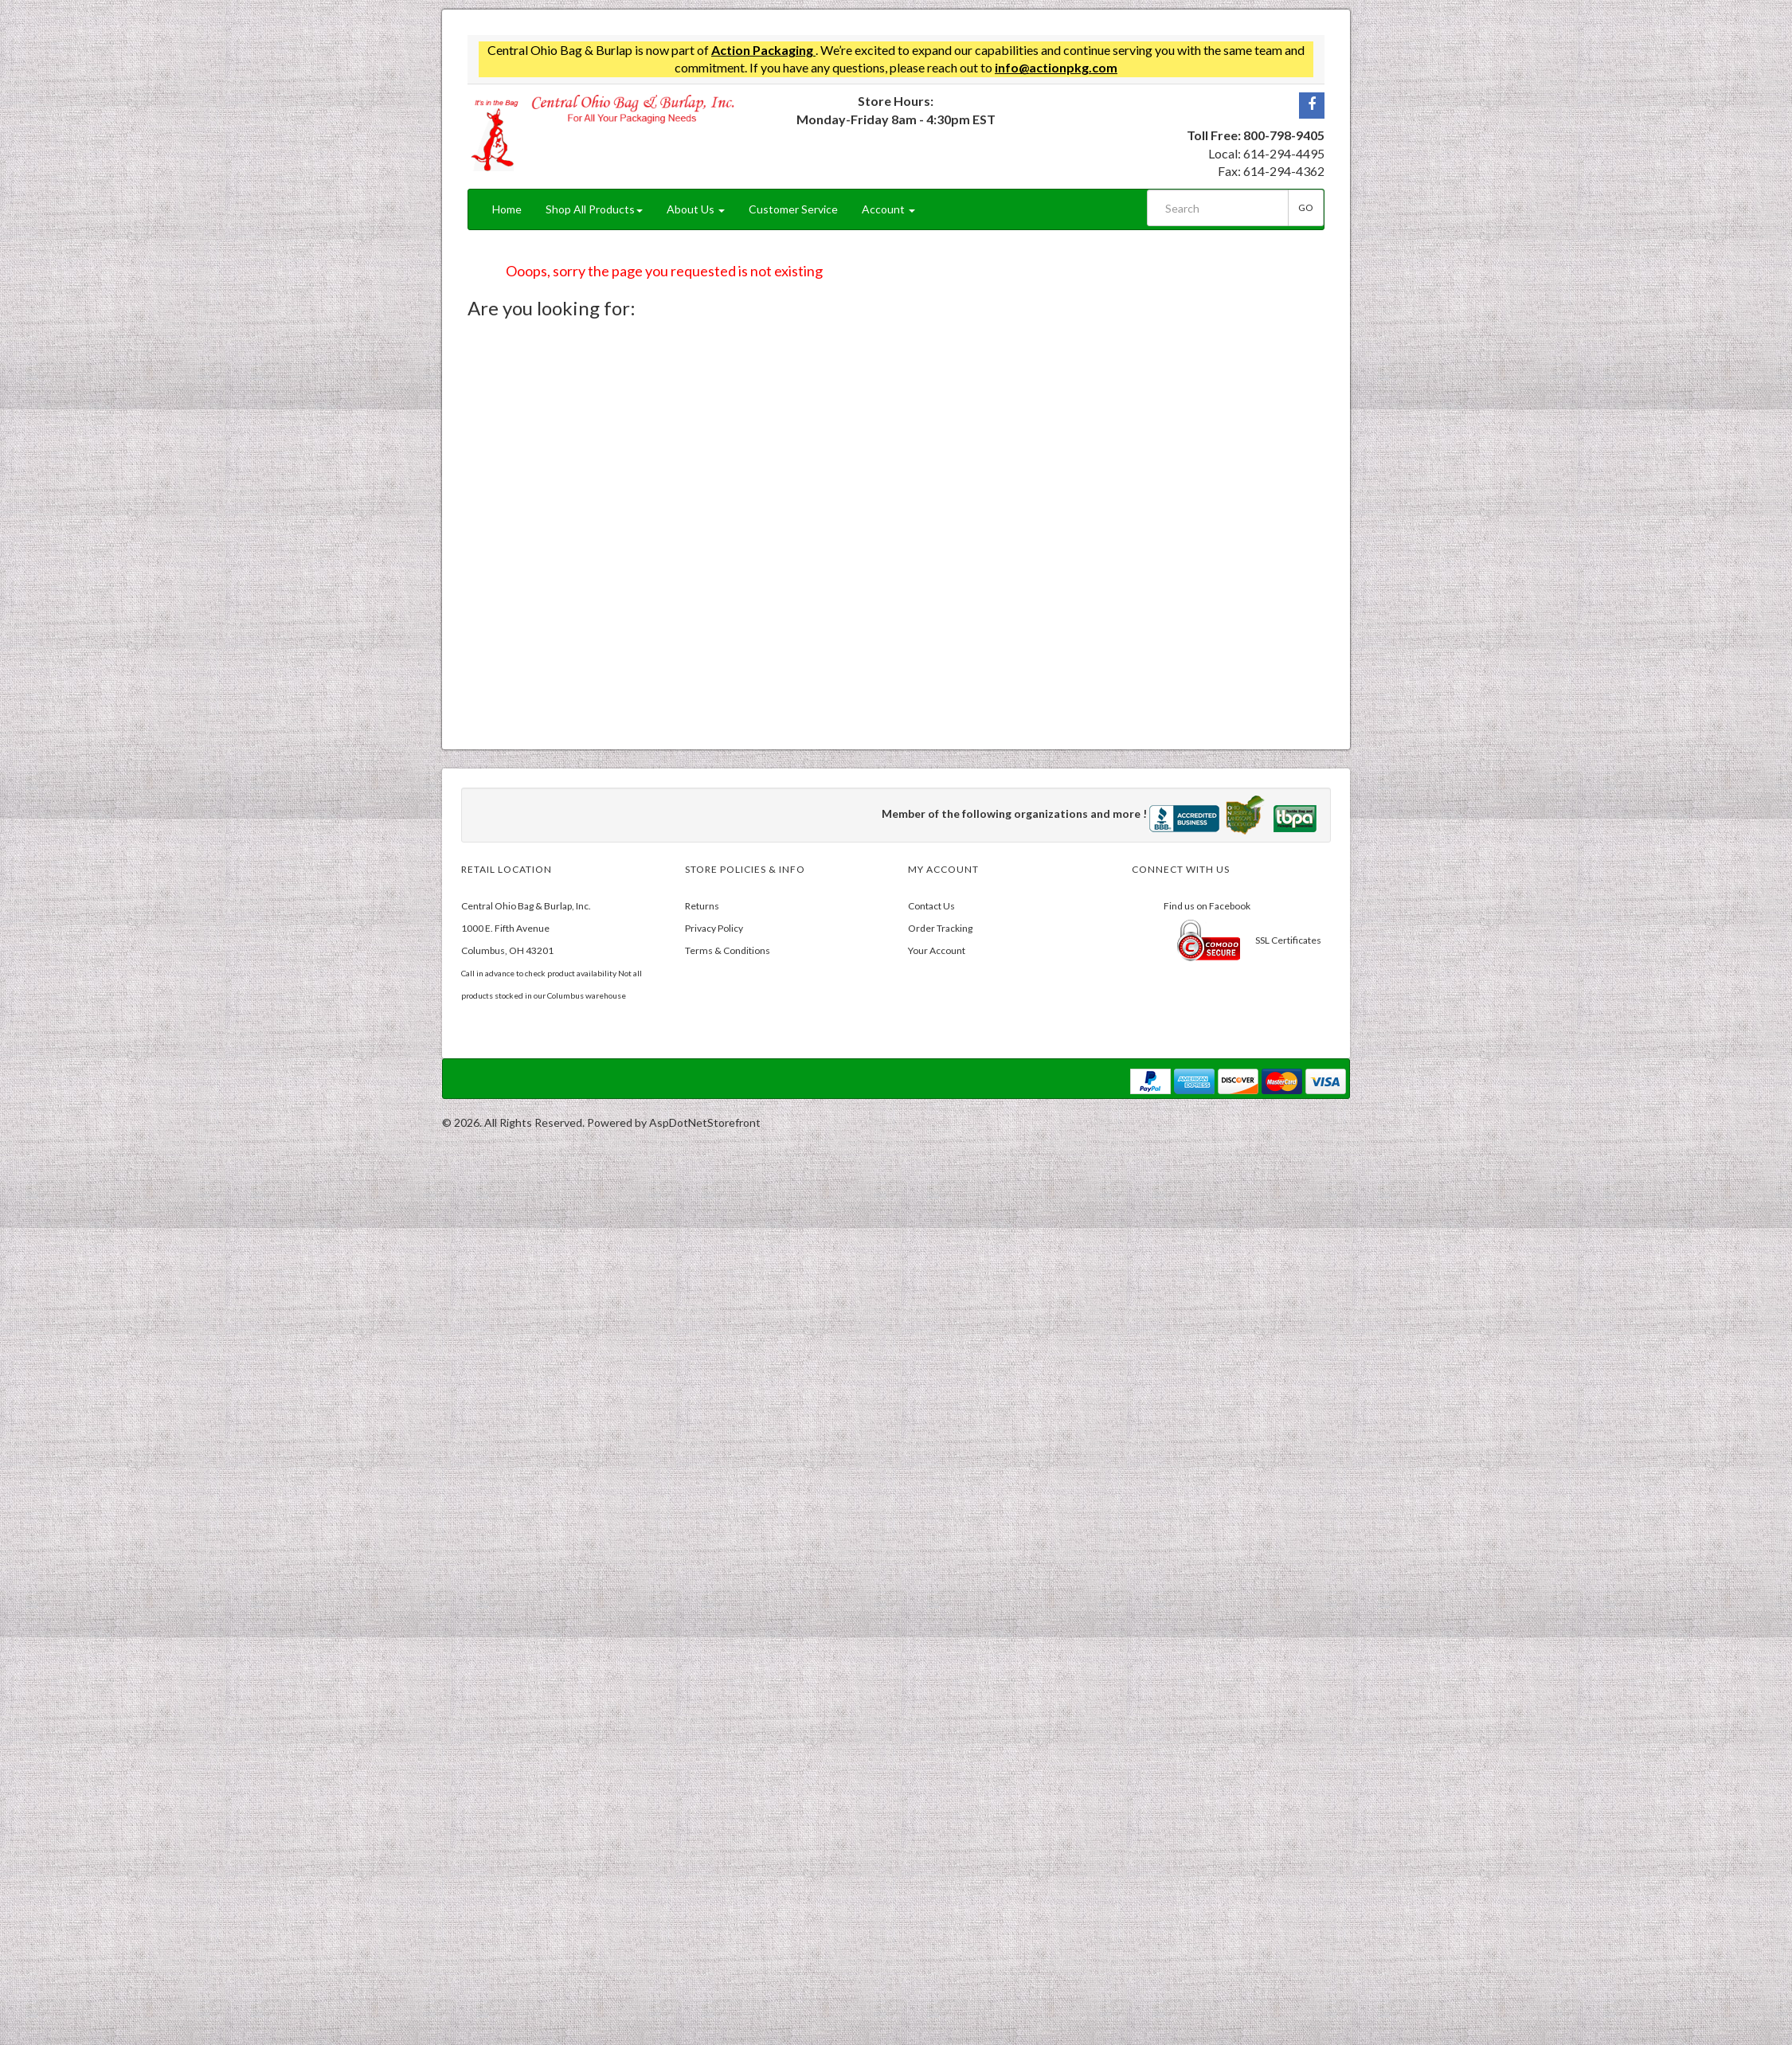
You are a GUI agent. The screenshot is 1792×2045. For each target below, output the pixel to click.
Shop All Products (594, 209)
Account (888, 209)
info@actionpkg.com (1056, 67)
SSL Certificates (1288, 940)
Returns (702, 906)
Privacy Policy (714, 928)
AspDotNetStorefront (705, 1122)
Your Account (936, 950)
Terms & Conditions (727, 950)
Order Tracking (940, 928)
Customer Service (793, 209)
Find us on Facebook (1207, 906)
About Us (696, 209)
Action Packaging (763, 49)
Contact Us (931, 906)
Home (507, 209)
